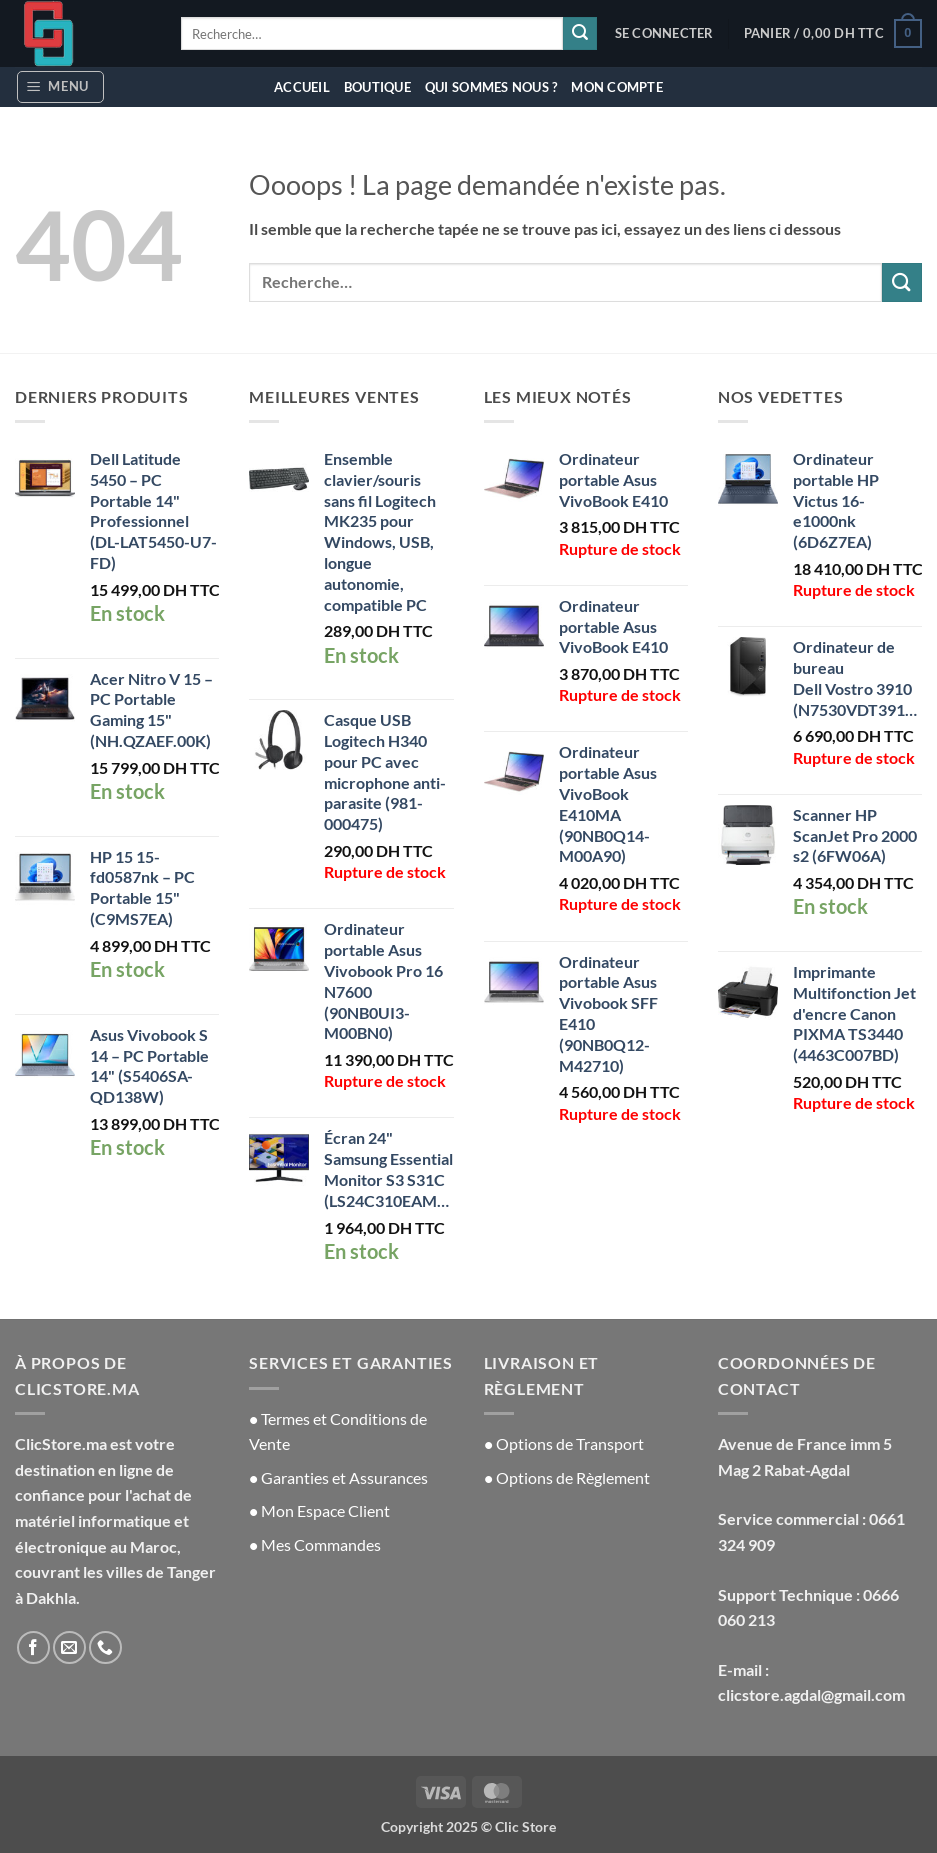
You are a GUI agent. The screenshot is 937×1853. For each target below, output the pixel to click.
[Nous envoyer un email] (69, 1647)
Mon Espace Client (319, 1510)
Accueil (302, 87)
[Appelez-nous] (105, 1647)
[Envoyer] (580, 34)
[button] (664, 33)
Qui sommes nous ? (491, 87)
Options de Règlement (567, 1477)
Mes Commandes (321, 1544)
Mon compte (617, 87)
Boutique (377, 87)
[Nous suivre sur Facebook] (33, 1647)
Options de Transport (564, 1443)
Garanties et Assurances (344, 1477)
